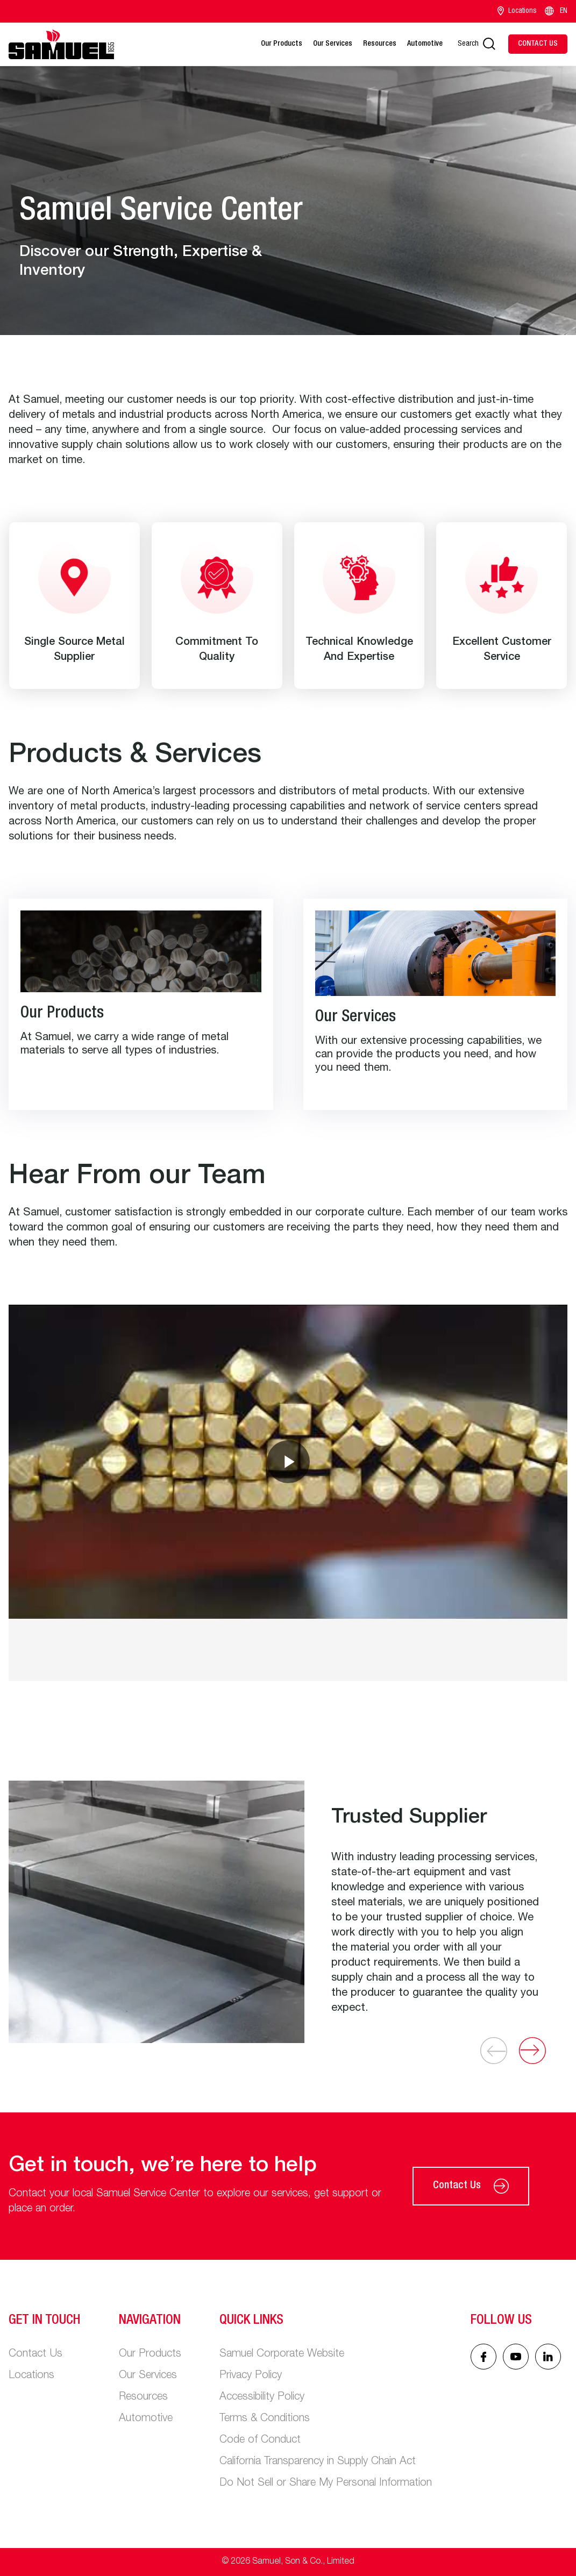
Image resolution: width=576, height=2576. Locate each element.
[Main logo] (61, 44)
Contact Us (471, 2186)
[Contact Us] (538, 44)
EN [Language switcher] (555, 11)
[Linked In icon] (516, 2356)
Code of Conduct (260, 2440)
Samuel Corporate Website (281, 2354)
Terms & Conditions (264, 2419)
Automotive (425, 44)
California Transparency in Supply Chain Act (317, 2462)
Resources (379, 44)
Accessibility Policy (261, 2397)
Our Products (281, 44)
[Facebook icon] (483, 2356)
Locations (517, 11)
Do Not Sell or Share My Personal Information (325, 2483)
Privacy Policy (250, 2376)
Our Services (332, 44)
